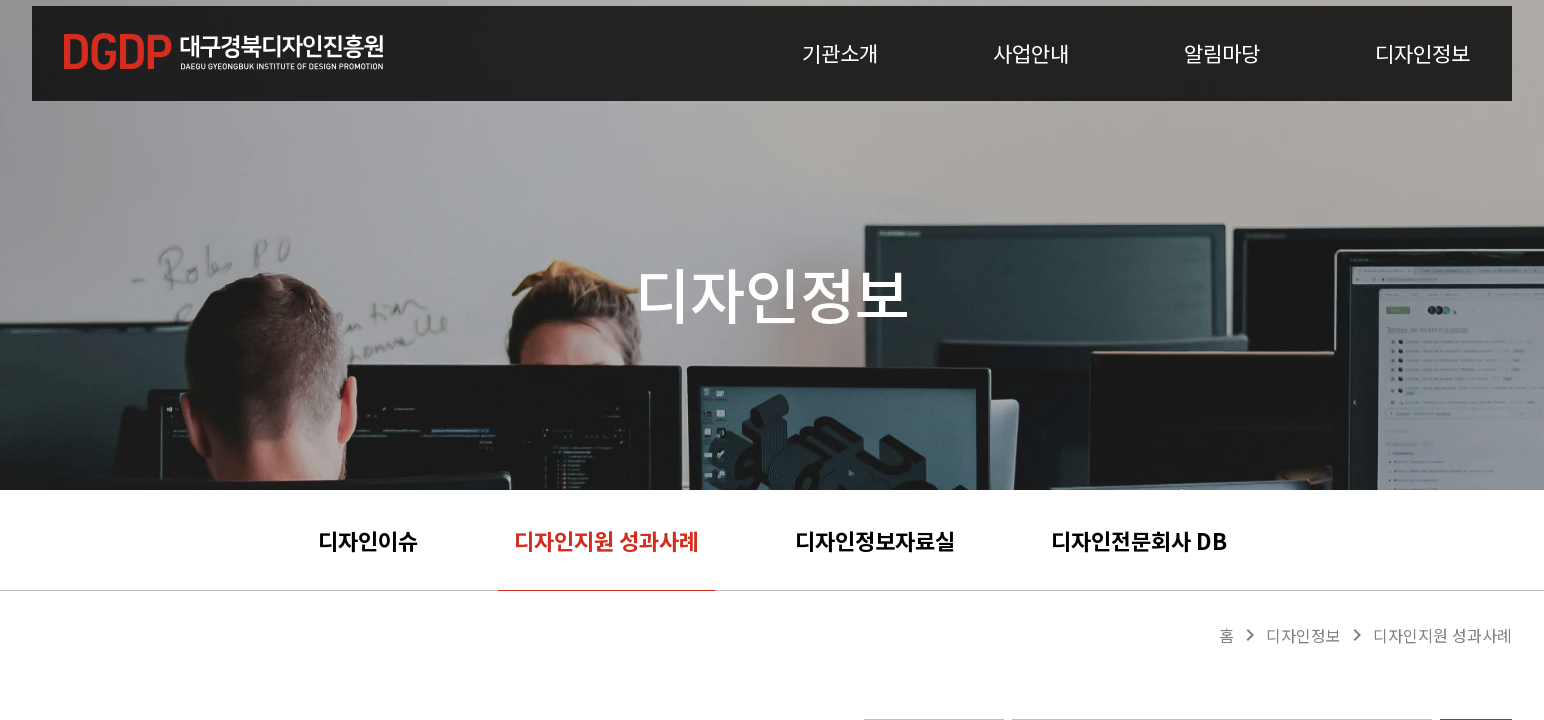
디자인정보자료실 (875, 540)
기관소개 (840, 79)
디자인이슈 (368, 540)
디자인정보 (1422, 79)
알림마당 (1222, 79)
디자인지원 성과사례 (606, 540)
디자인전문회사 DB (1139, 540)
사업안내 (1031, 79)
